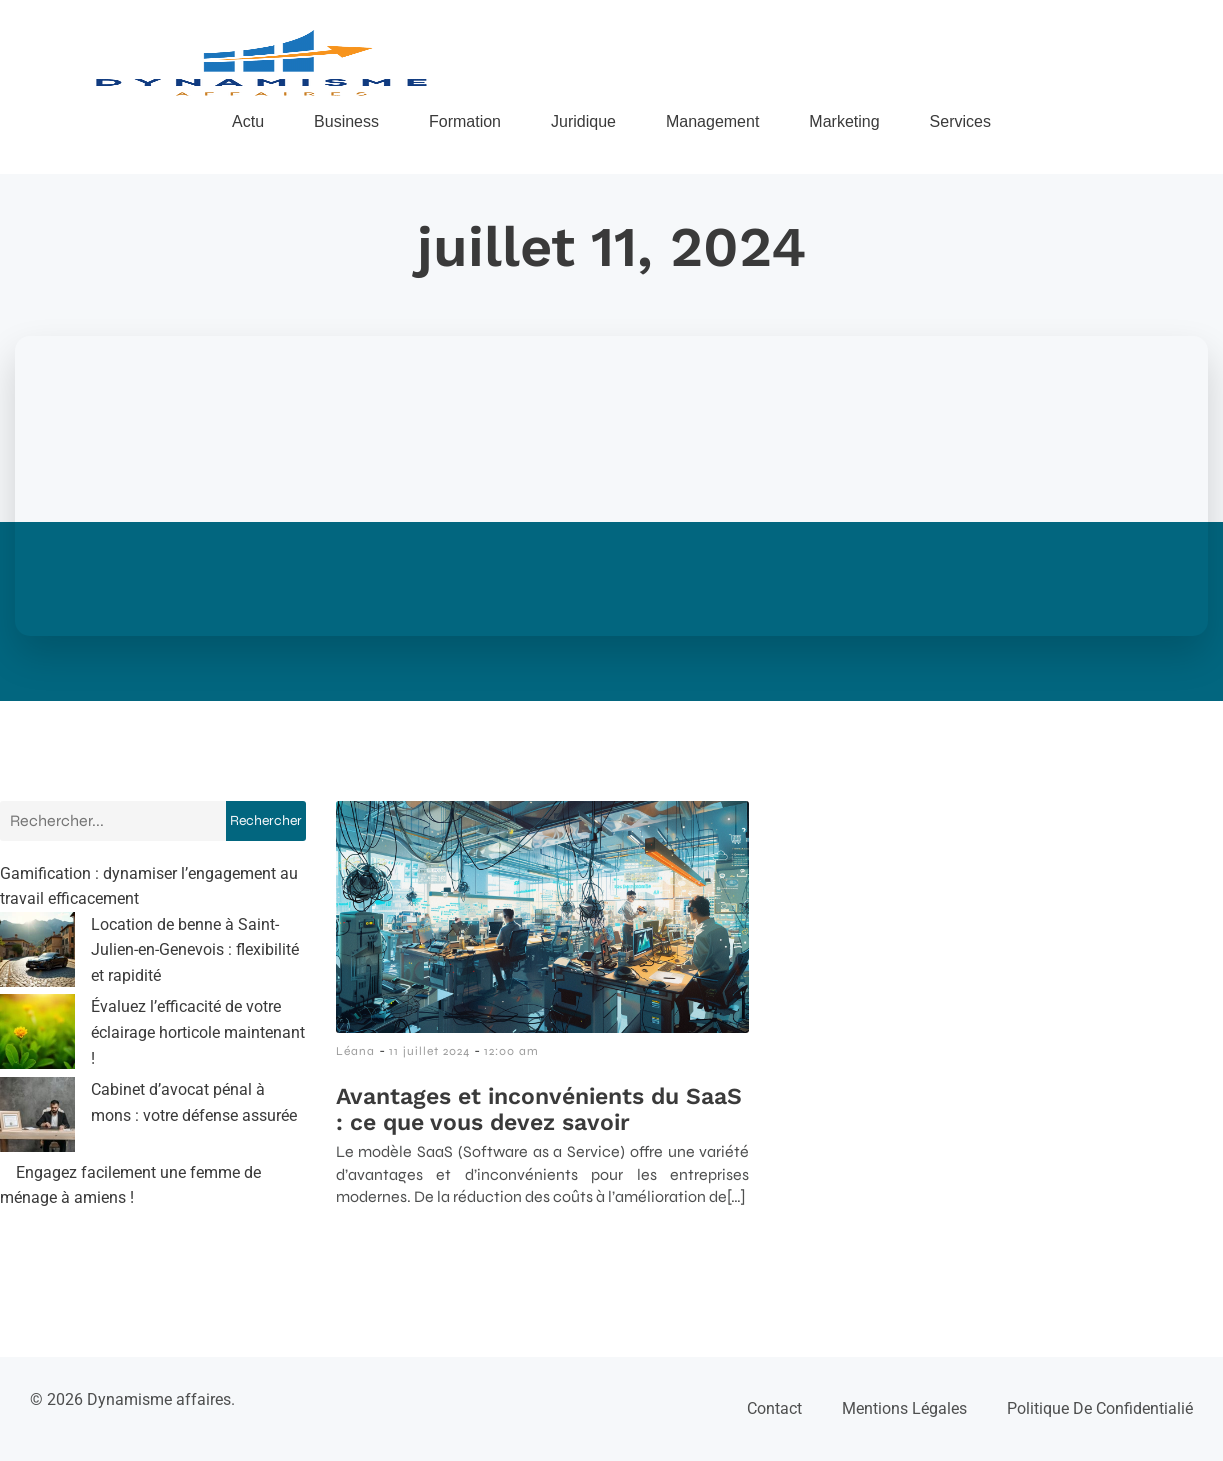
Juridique (583, 121)
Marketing (844, 121)
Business (346, 121)
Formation (465, 121)
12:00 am (511, 1051)
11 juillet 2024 (429, 1051)
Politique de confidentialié (1100, 1408)
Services (960, 121)
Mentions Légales (904, 1408)
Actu (248, 121)
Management (712, 121)
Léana (355, 1051)
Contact (774, 1408)
